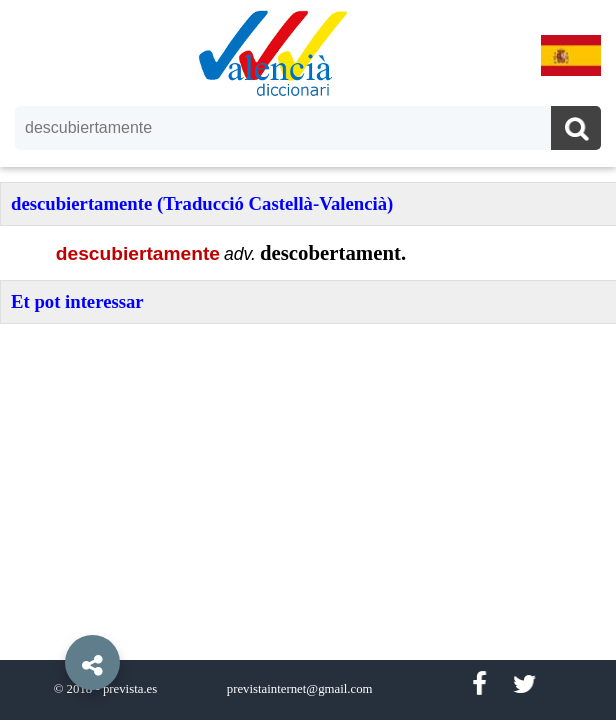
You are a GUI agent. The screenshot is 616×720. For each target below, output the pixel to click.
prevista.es (130, 689)
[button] (50, 617)
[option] (308, 360)
